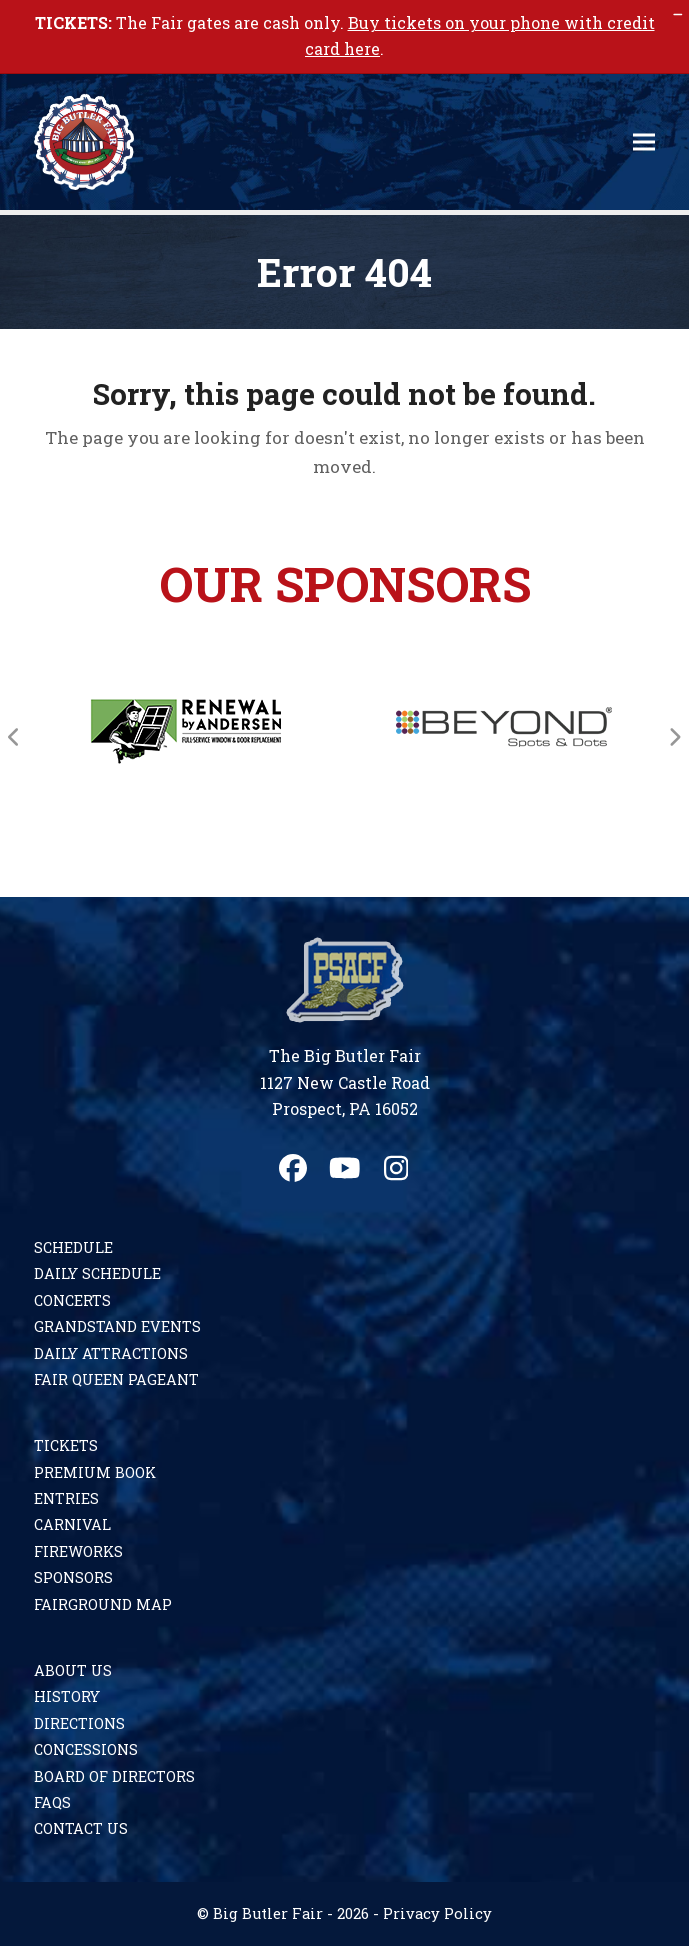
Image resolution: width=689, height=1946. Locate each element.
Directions (79, 1723)
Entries (66, 1498)
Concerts (72, 1300)
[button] (644, 141)
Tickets (66, 1445)
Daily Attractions (111, 1353)
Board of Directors (114, 1776)
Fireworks (78, 1551)
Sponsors (73, 1577)
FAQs (52, 1802)
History (67, 1696)
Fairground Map (103, 1604)
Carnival (72, 1524)
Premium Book (95, 1472)
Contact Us (81, 1828)
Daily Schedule (97, 1273)
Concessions (86, 1749)
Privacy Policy (437, 1913)
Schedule (73, 1247)
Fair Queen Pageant (116, 1379)
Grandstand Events (117, 1326)
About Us (73, 1670)
